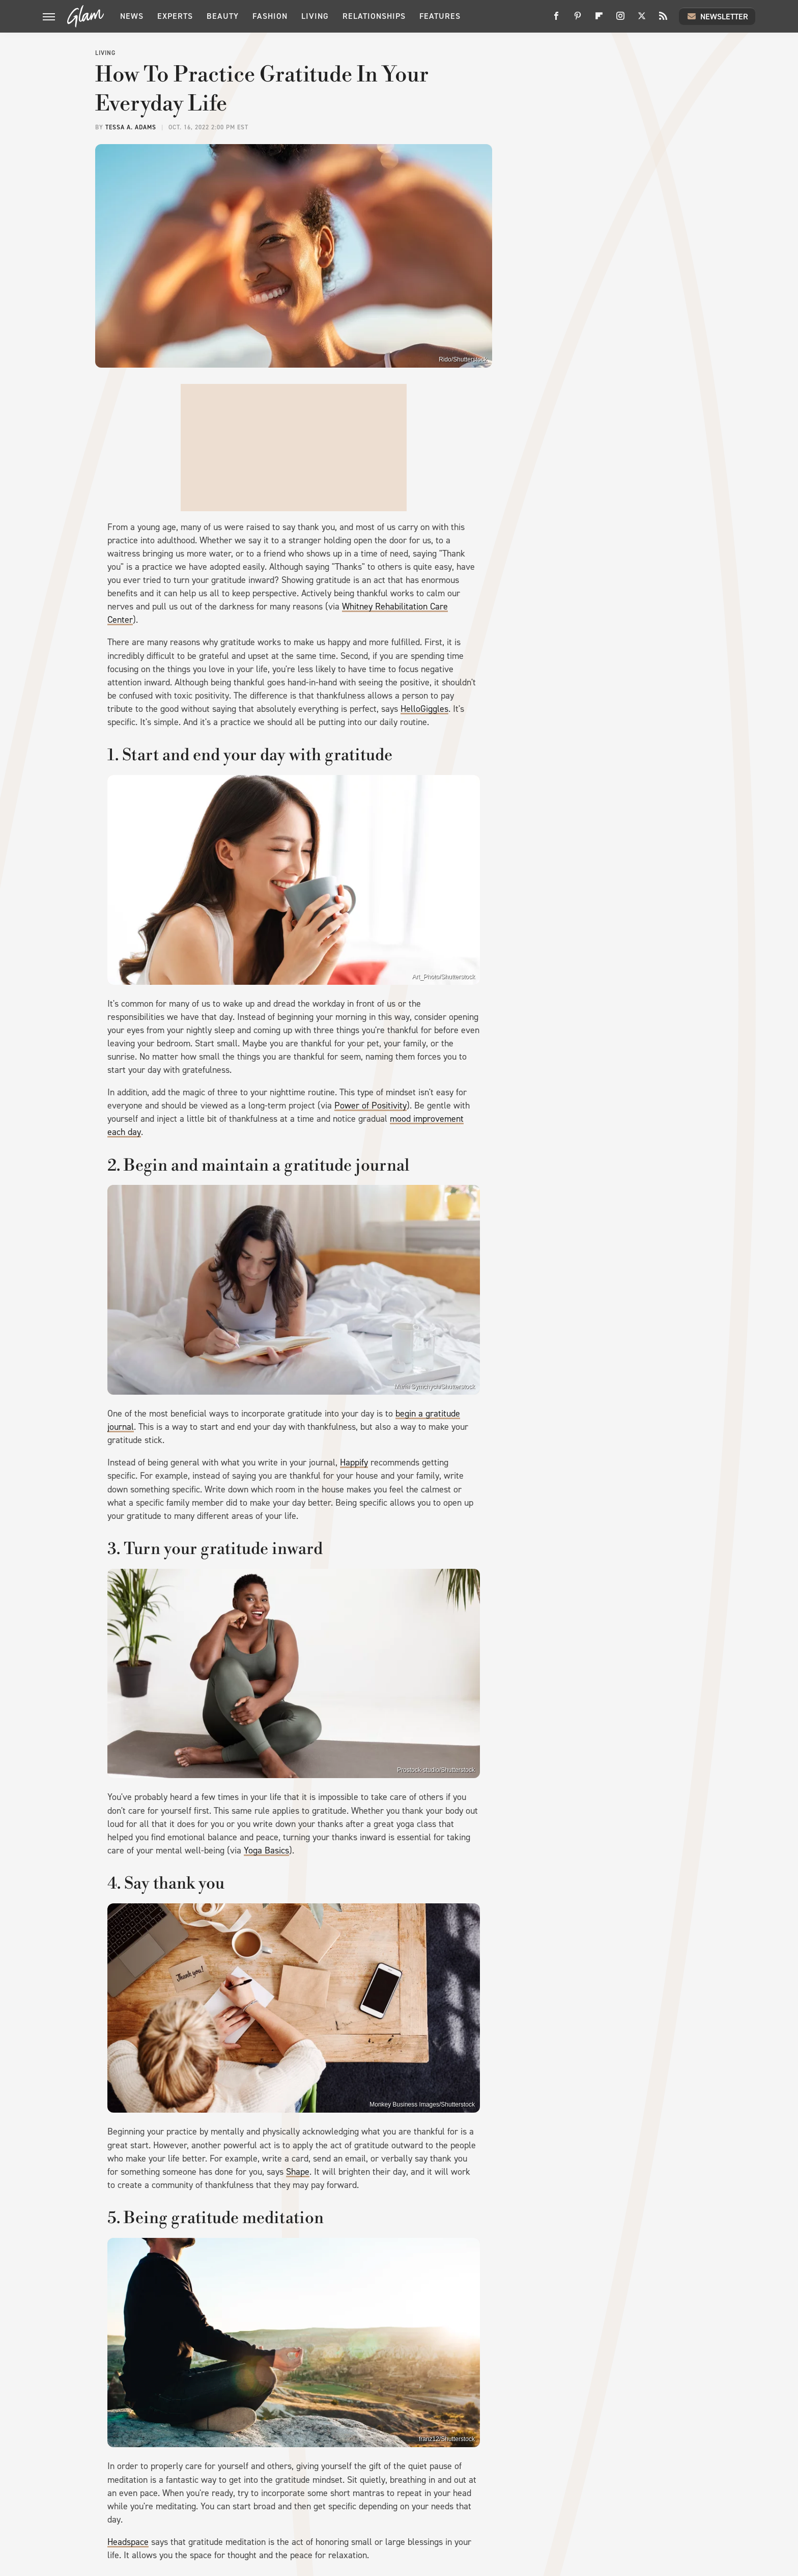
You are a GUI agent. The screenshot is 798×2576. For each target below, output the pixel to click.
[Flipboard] (599, 19)
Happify (354, 1462)
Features (440, 16)
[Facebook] (556, 19)
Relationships (374, 16)
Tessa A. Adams (130, 127)
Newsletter (717, 16)
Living (315, 16)
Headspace (128, 2542)
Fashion (270, 16)
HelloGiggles (424, 709)
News (132, 16)
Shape (297, 2172)
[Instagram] (620, 19)
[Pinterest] (577, 19)
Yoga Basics (266, 1850)
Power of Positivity (370, 1105)
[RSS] (663, 19)
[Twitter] (641, 19)
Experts (175, 16)
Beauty (223, 16)
